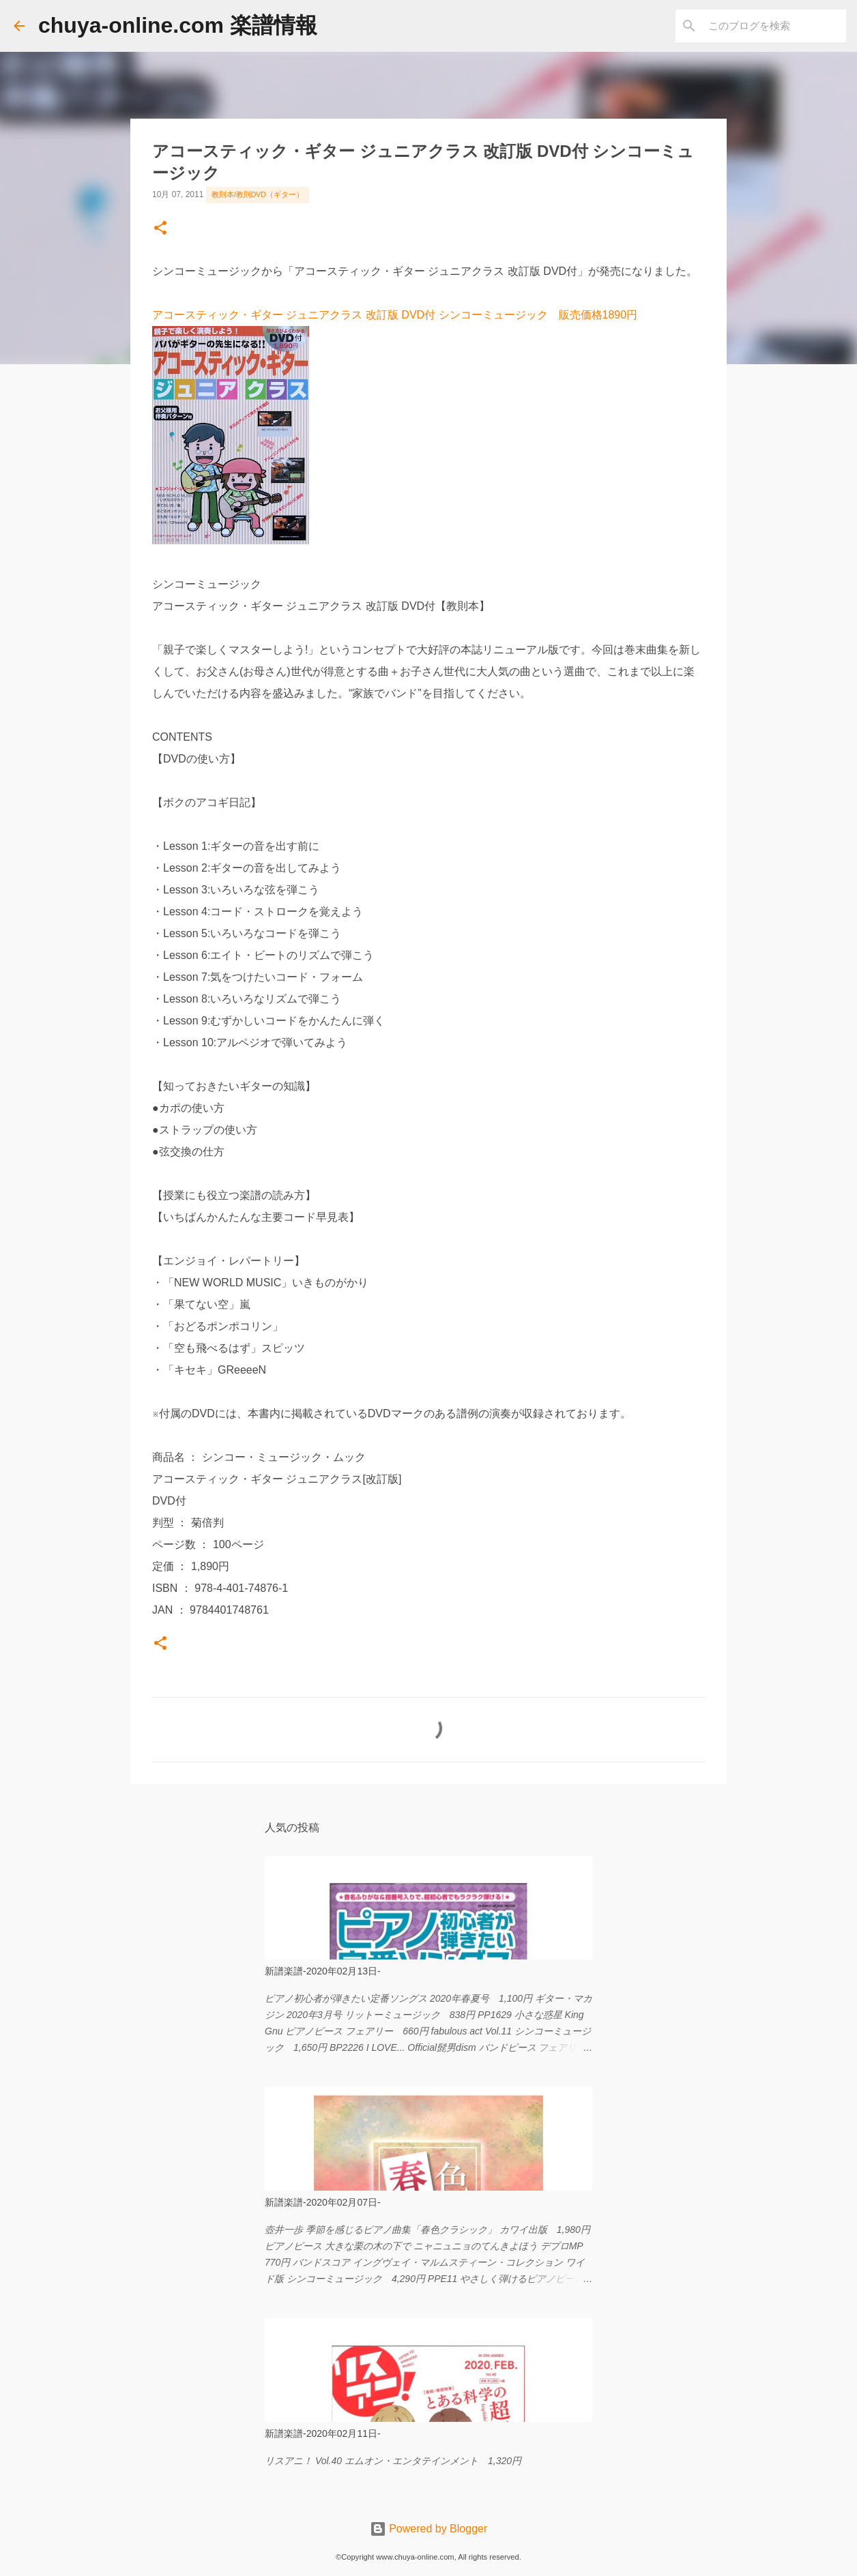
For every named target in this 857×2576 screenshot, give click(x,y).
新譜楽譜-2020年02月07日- (323, 2202)
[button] (160, 229)
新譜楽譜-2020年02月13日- (323, 1971)
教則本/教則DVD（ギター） (258, 194)
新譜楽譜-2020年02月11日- (323, 2433)
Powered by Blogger (429, 2528)
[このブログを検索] (774, 26)
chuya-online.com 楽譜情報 (177, 25)
